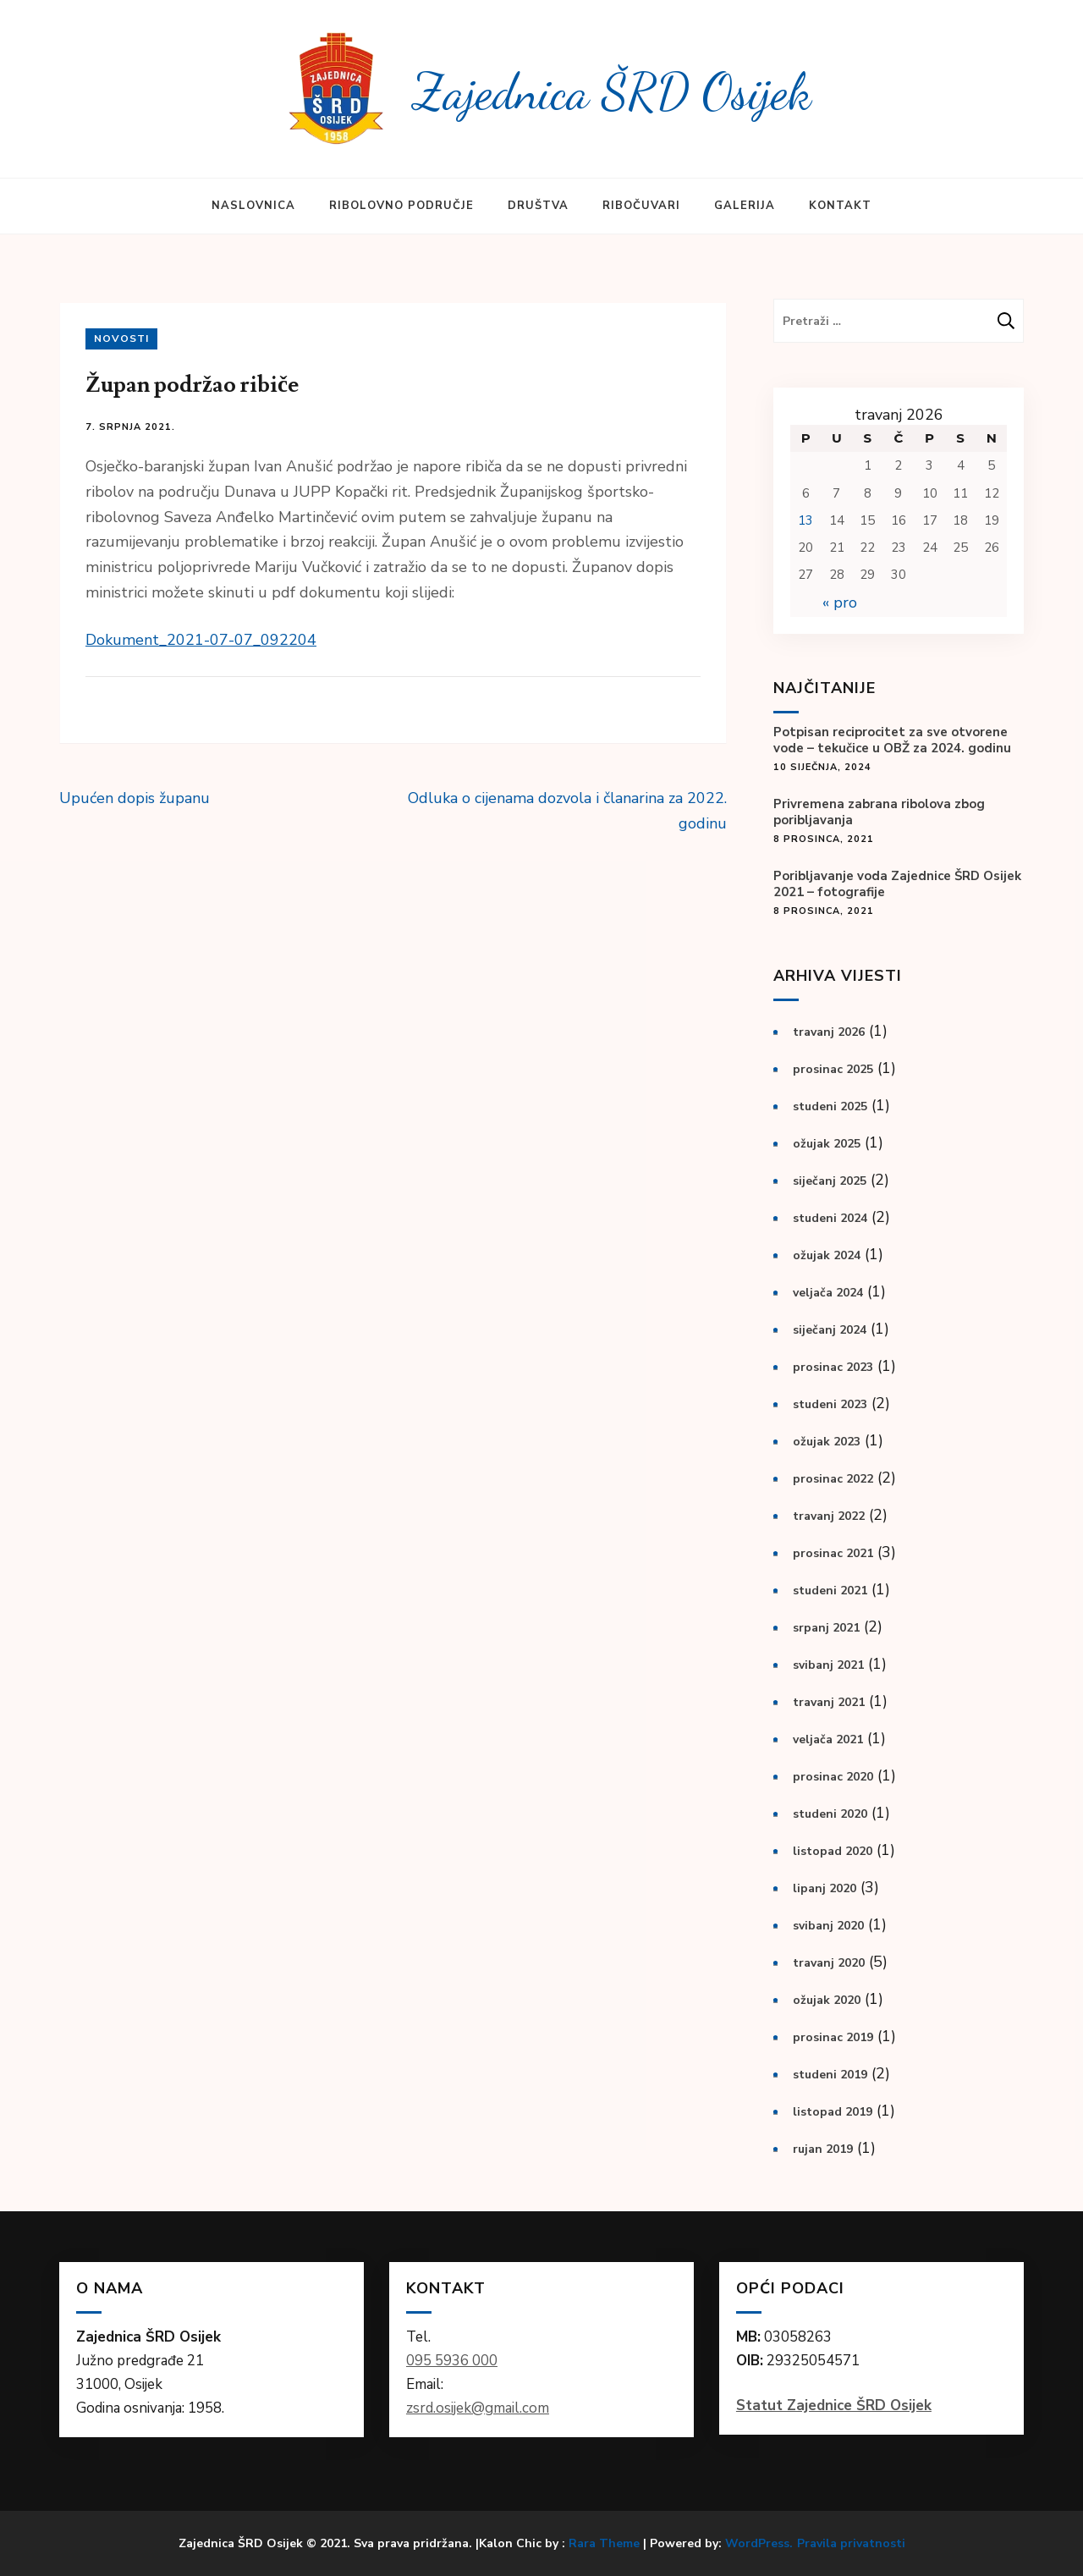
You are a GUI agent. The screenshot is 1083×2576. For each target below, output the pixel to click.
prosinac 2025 (833, 1069)
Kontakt (840, 205)
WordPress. (759, 2543)
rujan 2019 (823, 2149)
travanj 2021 (829, 1702)
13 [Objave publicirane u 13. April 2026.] (805, 520)
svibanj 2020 (828, 1926)
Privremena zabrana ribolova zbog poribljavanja (879, 812)
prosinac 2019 (833, 2037)
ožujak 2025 (826, 1144)
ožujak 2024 (826, 1255)
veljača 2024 (828, 1293)
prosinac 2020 (833, 1777)
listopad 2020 (832, 1851)
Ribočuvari (641, 205)
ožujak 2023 (826, 1442)
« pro (839, 602)
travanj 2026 (829, 1032)
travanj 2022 (829, 1516)
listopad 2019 (832, 2112)
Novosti (121, 338)
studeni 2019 (830, 2075)
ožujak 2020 (826, 2000)
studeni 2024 (830, 1218)
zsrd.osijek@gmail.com (477, 2408)
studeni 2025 (830, 1106)
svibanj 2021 (828, 1665)
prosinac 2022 (833, 1479)
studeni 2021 (830, 1590)
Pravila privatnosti (851, 2543)
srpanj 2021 (826, 1628)
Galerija (744, 205)
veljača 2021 (828, 1739)
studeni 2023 (830, 1404)
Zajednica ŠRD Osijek (611, 92)
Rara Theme (604, 2543)
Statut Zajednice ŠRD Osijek (834, 2405)
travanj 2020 (829, 1963)
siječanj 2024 (829, 1330)
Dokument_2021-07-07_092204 (200, 640)
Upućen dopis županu (134, 798)
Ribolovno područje (401, 205)
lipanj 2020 (824, 1888)
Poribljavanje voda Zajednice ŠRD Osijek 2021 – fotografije (897, 884)
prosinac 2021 (833, 1553)
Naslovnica (253, 205)
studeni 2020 (830, 1814)
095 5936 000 (452, 2360)
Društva (538, 205)
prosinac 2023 (833, 1367)
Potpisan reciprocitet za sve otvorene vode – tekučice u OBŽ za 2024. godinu (892, 740)
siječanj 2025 (829, 1181)
